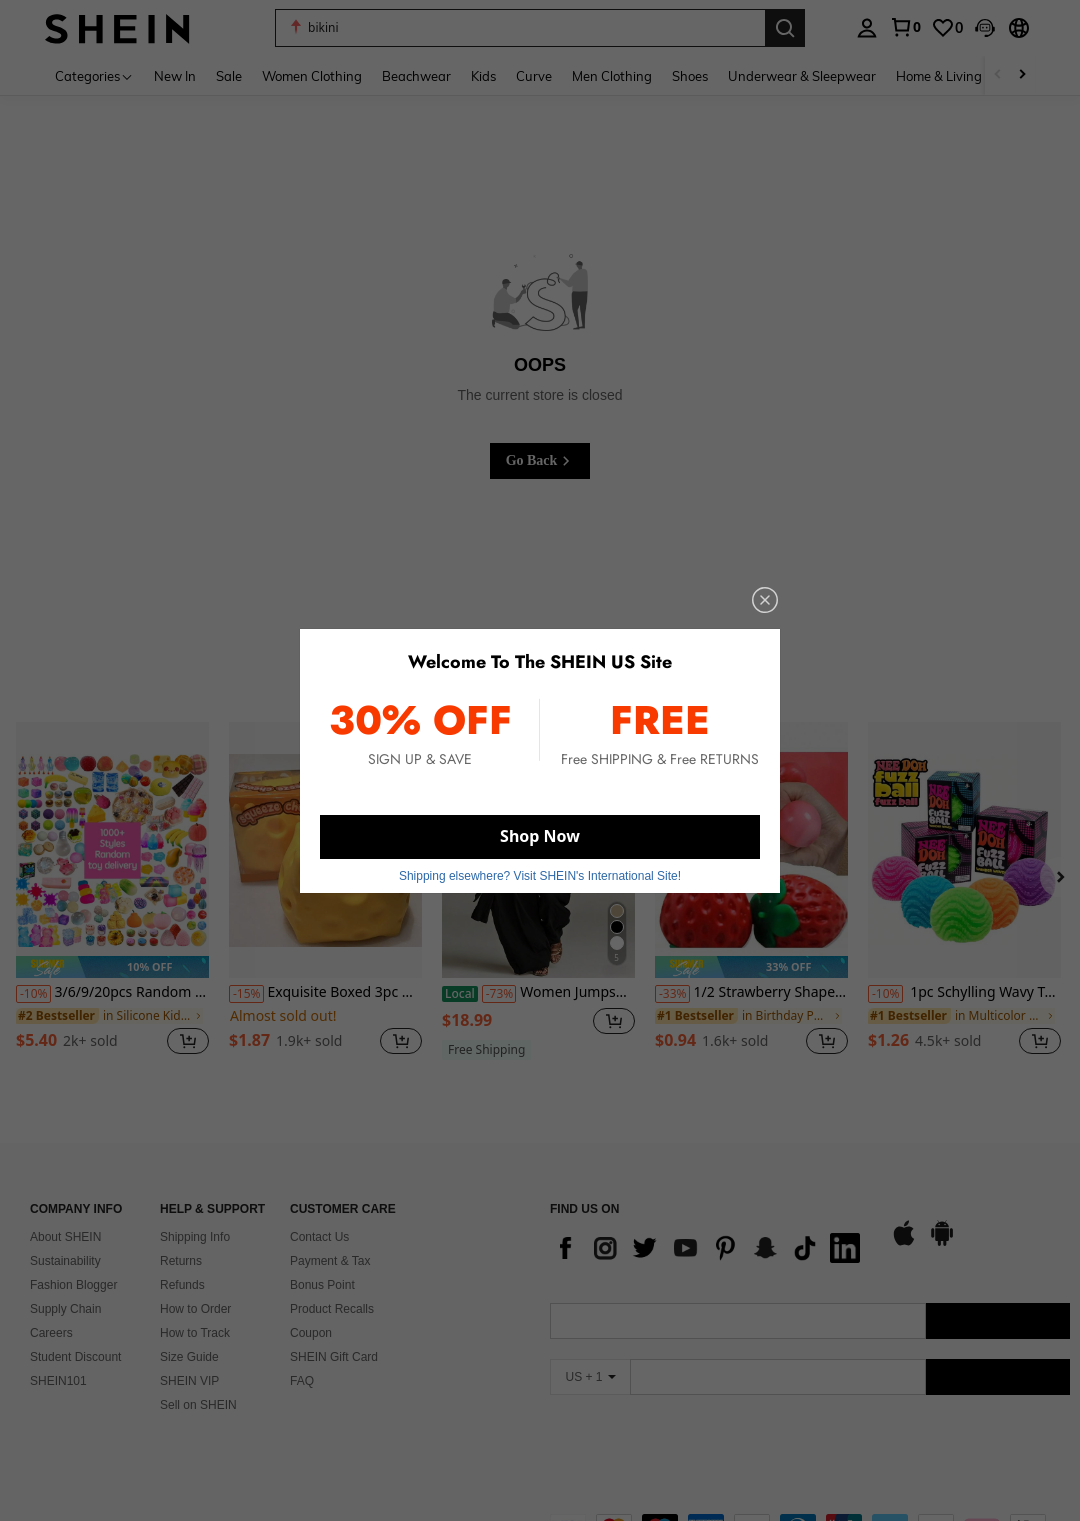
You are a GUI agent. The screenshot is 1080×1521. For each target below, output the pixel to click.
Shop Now (540, 836)
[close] (765, 600)
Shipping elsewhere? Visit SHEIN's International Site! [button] (540, 875)
